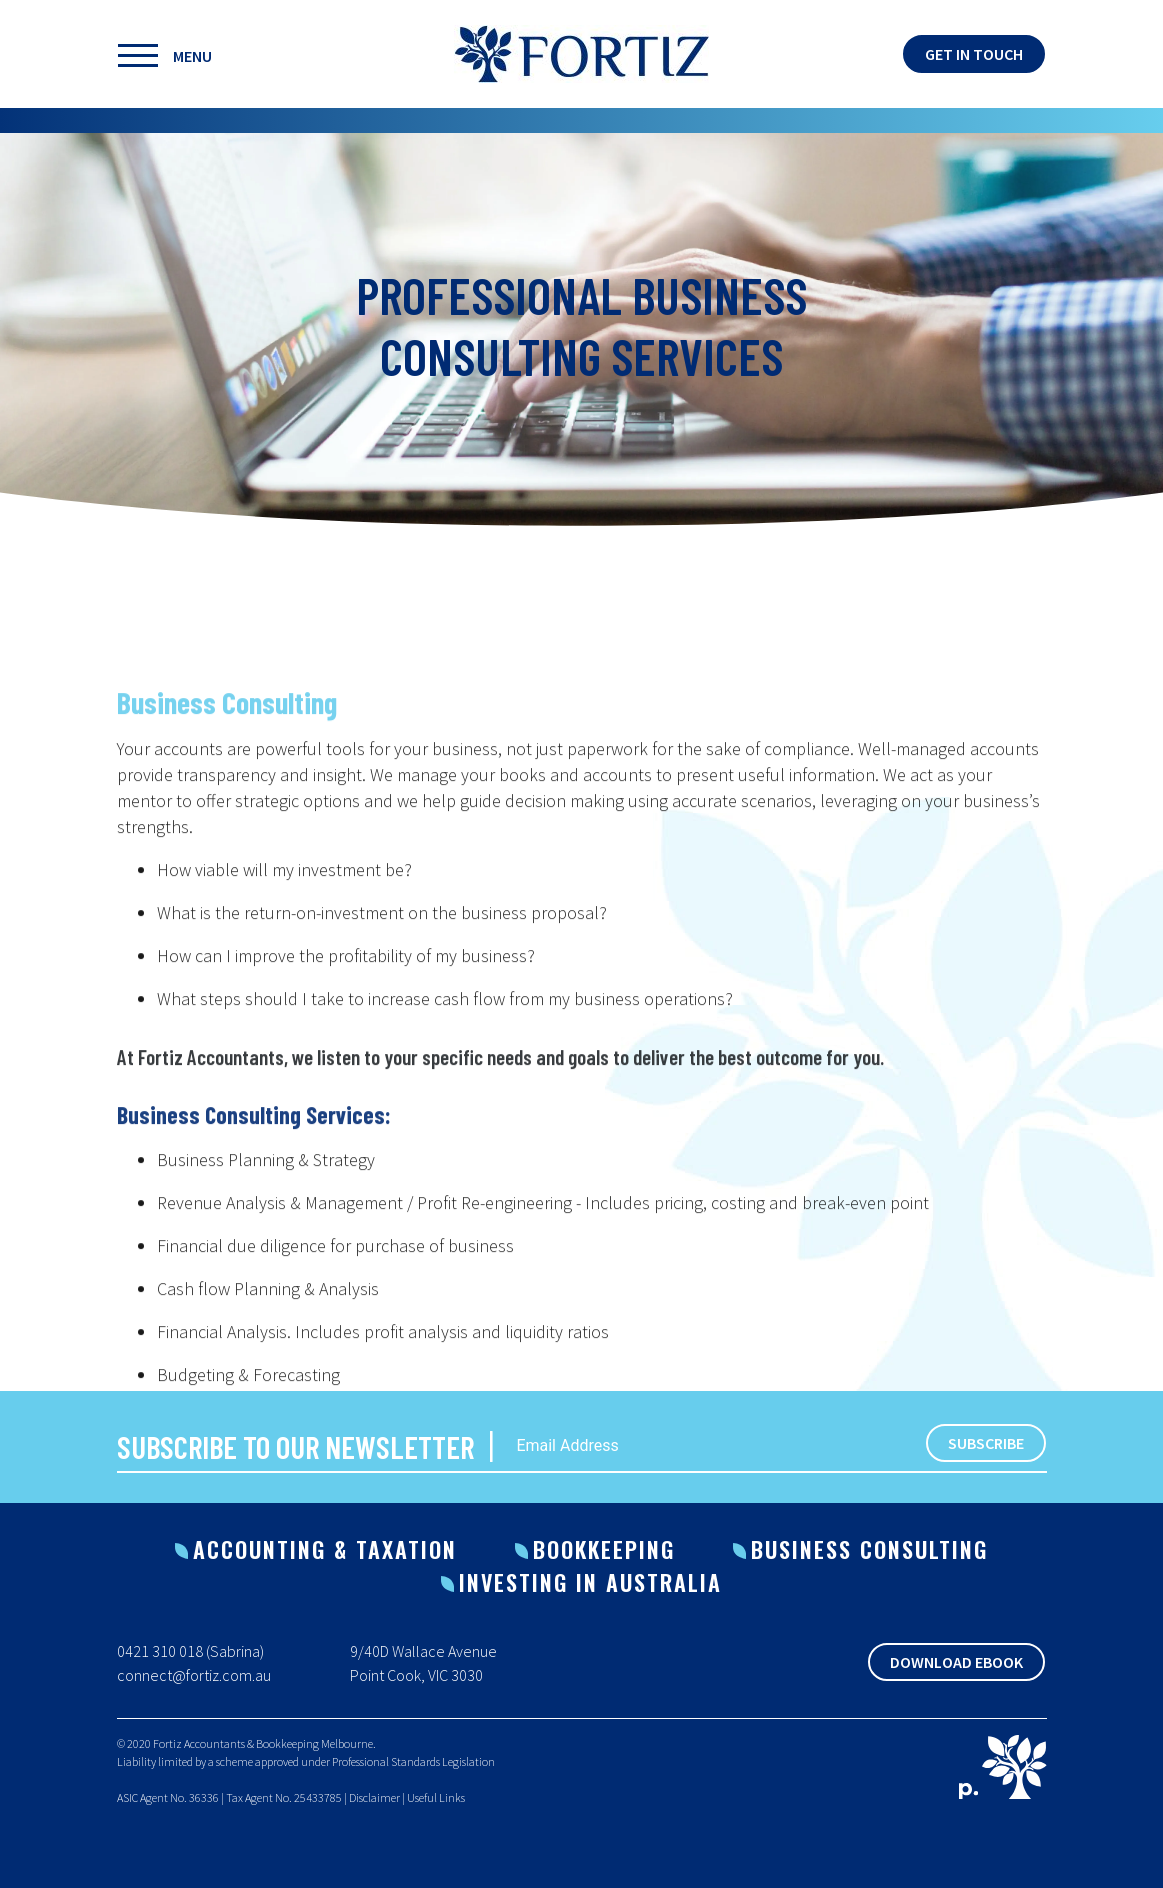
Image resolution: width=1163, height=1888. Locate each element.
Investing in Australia (590, 1582)
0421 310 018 (160, 1651)
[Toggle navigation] (222, 54)
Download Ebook (956, 1662)
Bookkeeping (604, 1549)
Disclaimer (374, 1797)
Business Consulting (869, 1549)
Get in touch (974, 54)
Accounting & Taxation (325, 1549)
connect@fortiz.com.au (194, 1675)
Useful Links (436, 1797)
